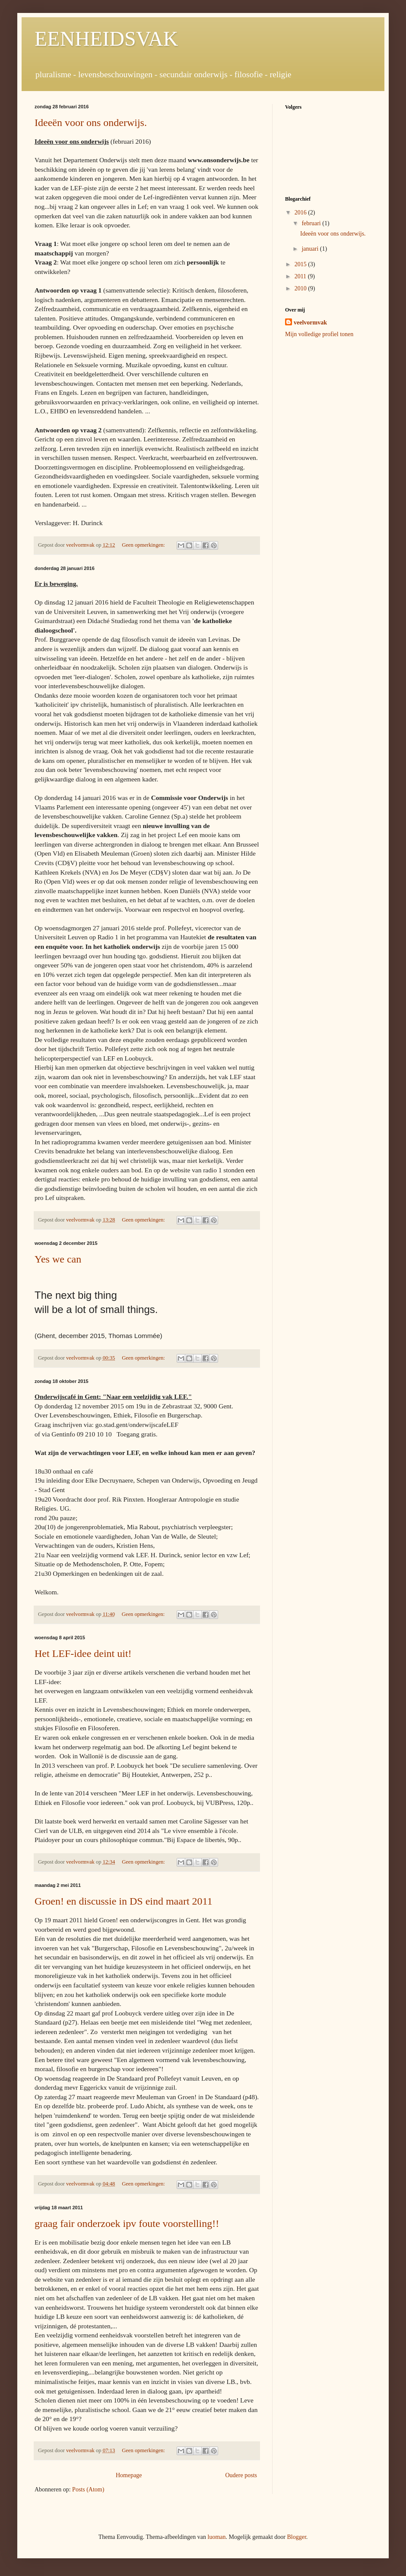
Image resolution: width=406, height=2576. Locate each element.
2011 (301, 276)
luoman (217, 2537)
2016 (301, 212)
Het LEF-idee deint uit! (83, 1653)
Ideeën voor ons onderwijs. (91, 122)
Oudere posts (241, 2475)
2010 (301, 288)
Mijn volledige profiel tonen (319, 334)
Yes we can (58, 1259)
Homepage (129, 2475)
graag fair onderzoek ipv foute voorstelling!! (127, 2223)
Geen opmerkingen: (144, 545)
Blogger (296, 2537)
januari (310, 249)
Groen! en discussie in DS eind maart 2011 (124, 1901)
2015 (301, 264)
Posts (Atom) (88, 2489)
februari (311, 223)
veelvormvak (310, 322)
